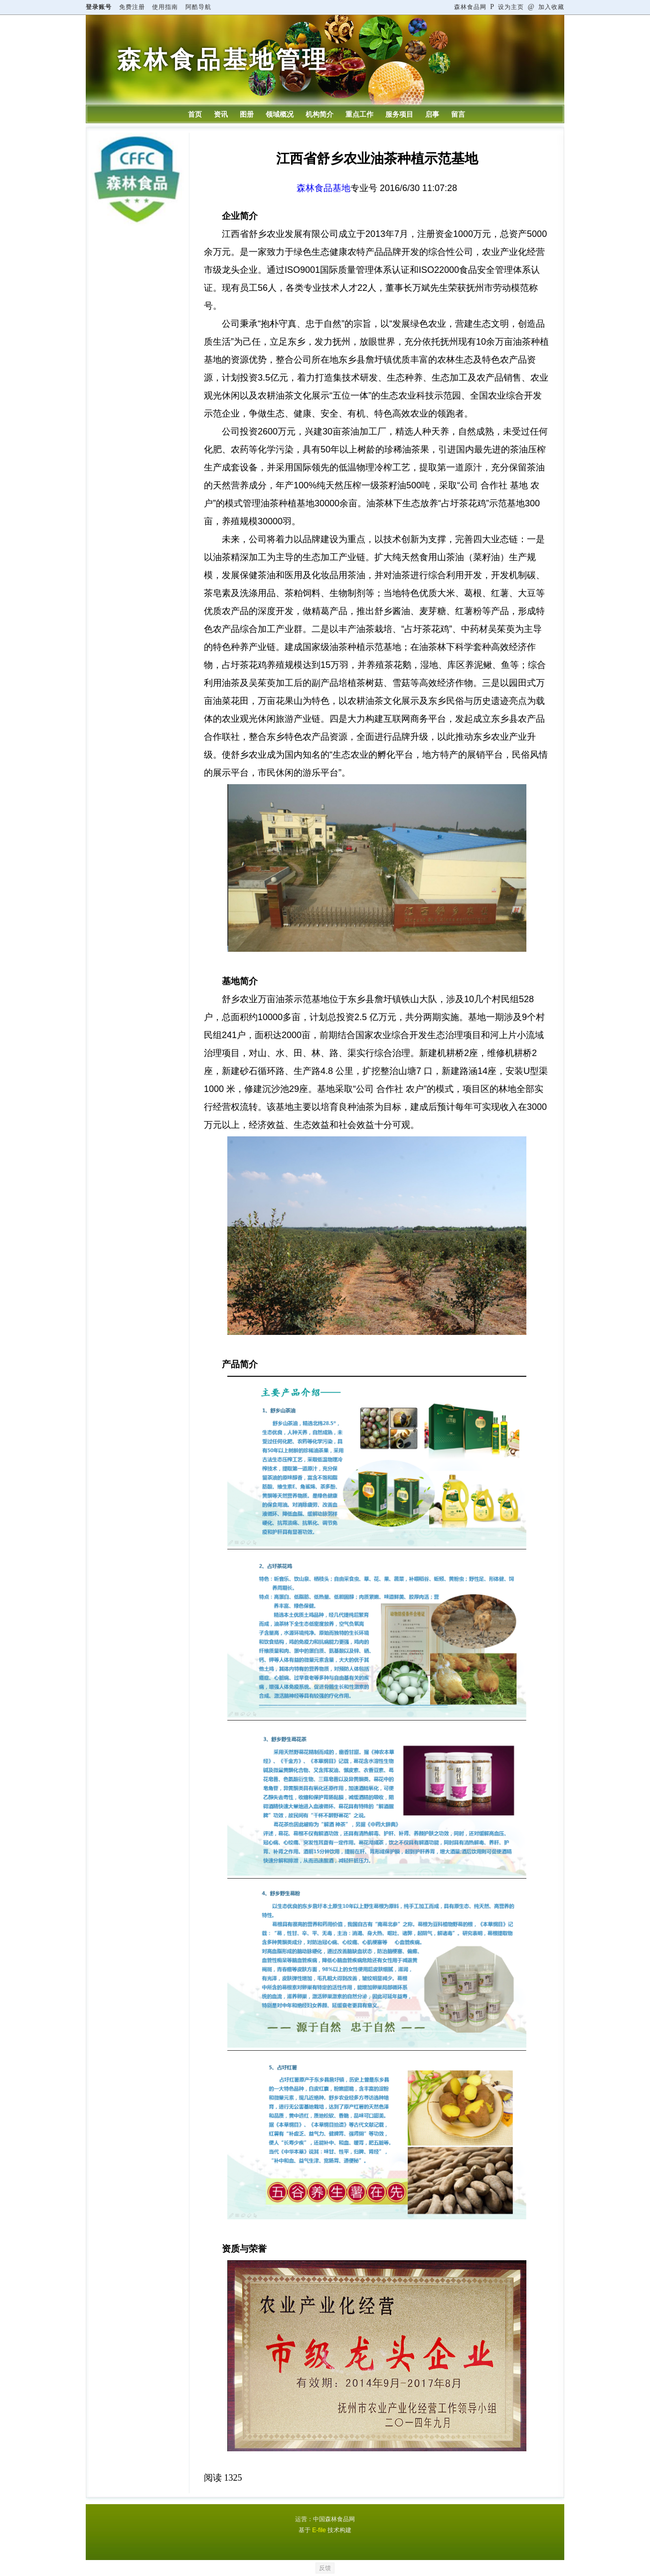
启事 (432, 114)
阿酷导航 (198, 6)
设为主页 (507, 6)
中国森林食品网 (334, 2519)
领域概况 (280, 114)
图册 (247, 114)
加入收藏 (546, 6)
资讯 (221, 114)
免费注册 (132, 6)
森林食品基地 (323, 188)
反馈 (325, 2568)
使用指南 (165, 6)
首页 (195, 114)
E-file (318, 2530)
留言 (458, 114)
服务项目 (399, 114)
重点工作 (359, 114)
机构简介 (319, 114)
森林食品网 (470, 6)
